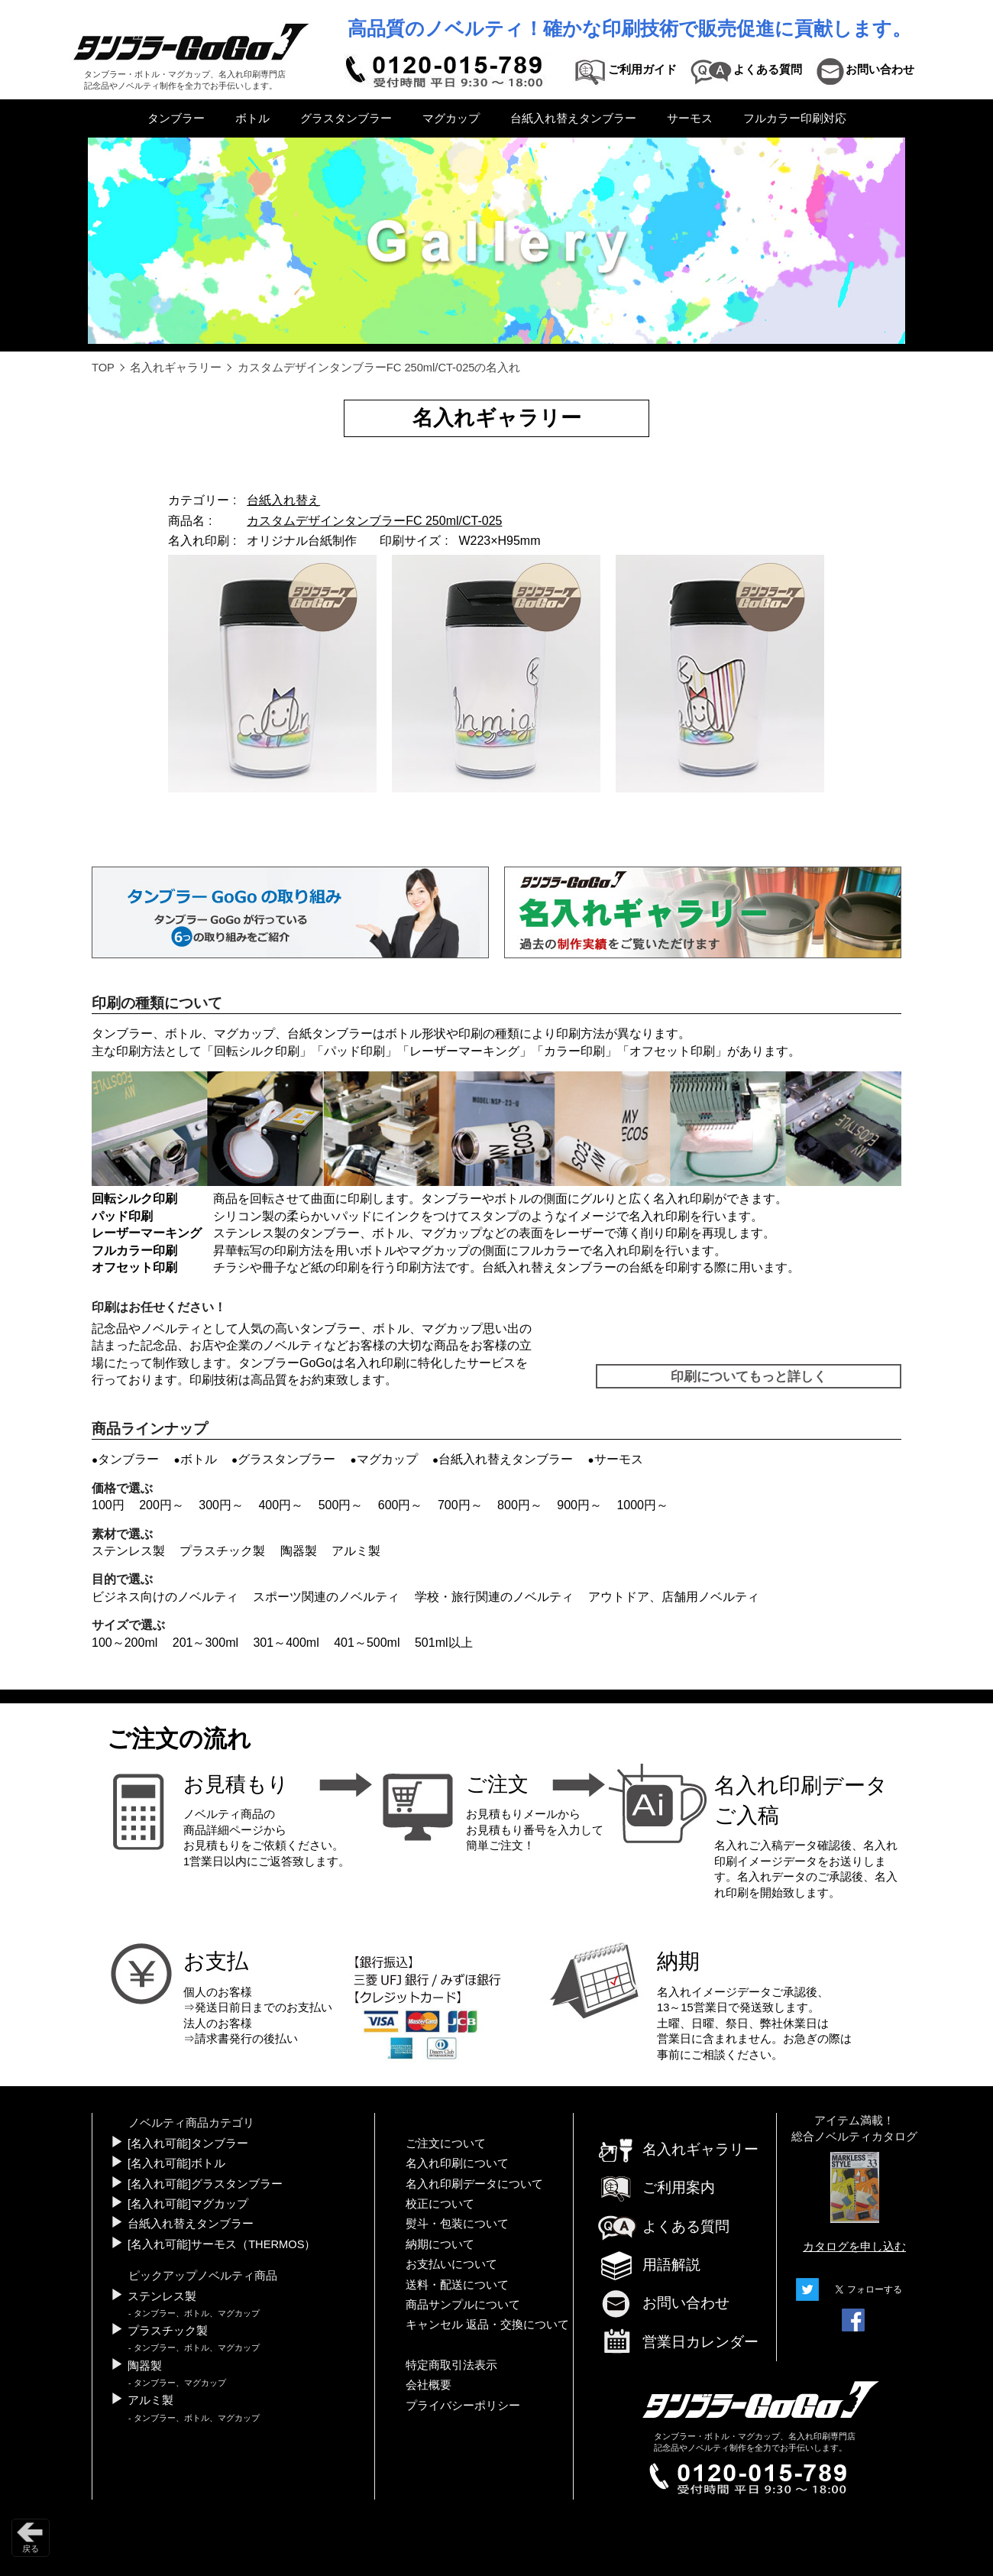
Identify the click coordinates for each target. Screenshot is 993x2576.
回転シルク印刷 (256, 1051)
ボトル (252, 118)
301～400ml (286, 1642)
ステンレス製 (128, 1550)
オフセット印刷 (672, 1051)
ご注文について (446, 2143)
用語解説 (648, 2265)
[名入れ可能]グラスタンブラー (205, 2184)
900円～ (579, 1505)
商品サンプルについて (463, 2305)
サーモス (690, 118)
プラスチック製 (222, 1550)
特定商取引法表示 (451, 2365)
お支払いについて (451, 2264)
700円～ (460, 1505)
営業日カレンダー (677, 2343)
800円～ (519, 1505)
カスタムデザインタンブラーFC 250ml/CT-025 (374, 520)
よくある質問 (663, 2226)
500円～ (341, 1505)
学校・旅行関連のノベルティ (494, 1596)
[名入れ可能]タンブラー (188, 2143)
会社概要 (428, 2385)
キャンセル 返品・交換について (487, 2324)
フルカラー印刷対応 (794, 118)
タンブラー (176, 118)
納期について (440, 2244)
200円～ (161, 1505)
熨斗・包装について (457, 2224)
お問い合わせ (663, 2303)
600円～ (400, 1505)
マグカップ (451, 118)
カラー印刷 (574, 1051)
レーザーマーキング (464, 1051)
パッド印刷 (354, 1051)
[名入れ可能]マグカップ (188, 2204)
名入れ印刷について (457, 2163)
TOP (103, 367)
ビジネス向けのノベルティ (165, 1596)
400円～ (280, 1505)
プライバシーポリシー (463, 2405)
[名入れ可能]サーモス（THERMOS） (221, 2244)
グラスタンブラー (346, 118)
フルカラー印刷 (134, 1250)
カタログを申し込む (854, 2247)
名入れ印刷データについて (474, 2184)
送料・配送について (457, 2285)
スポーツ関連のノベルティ (326, 1596)
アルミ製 (356, 1550)
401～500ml (366, 1642)
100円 (108, 1505)
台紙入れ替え (283, 500)
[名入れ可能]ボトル (176, 2163)
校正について (440, 2204)
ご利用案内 (656, 2187)
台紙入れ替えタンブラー (573, 118)
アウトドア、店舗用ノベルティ (673, 1596)
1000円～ (642, 1505)
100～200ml (124, 1642)
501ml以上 (444, 1642)
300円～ (221, 1505)
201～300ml (205, 1642)
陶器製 (298, 1550)
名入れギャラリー (176, 367)
